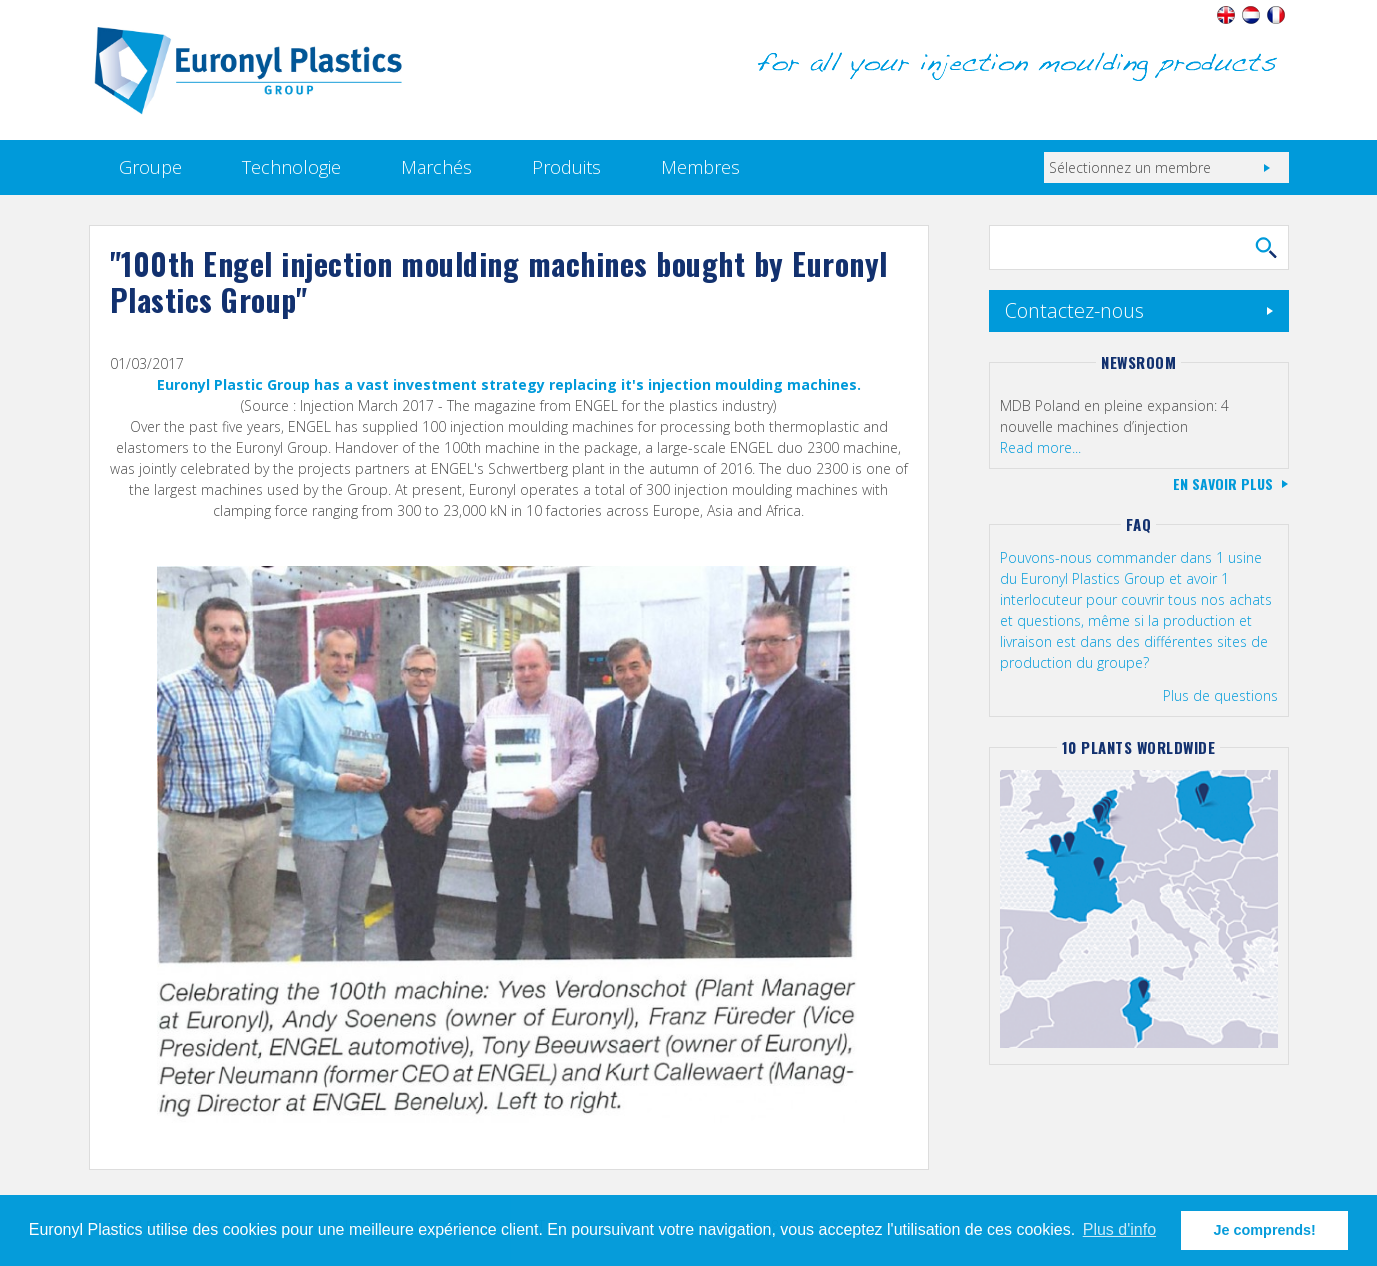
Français (1276, 15)
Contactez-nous (1074, 310)
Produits (566, 167)
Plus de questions (1220, 695)
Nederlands (1251, 15)
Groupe (150, 167)
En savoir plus (1223, 483)
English (1226, 15)
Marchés (436, 167)
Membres (700, 167)
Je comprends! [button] (1265, 1230)
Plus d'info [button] (1119, 1229)
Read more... (1040, 447)
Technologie (291, 167)
